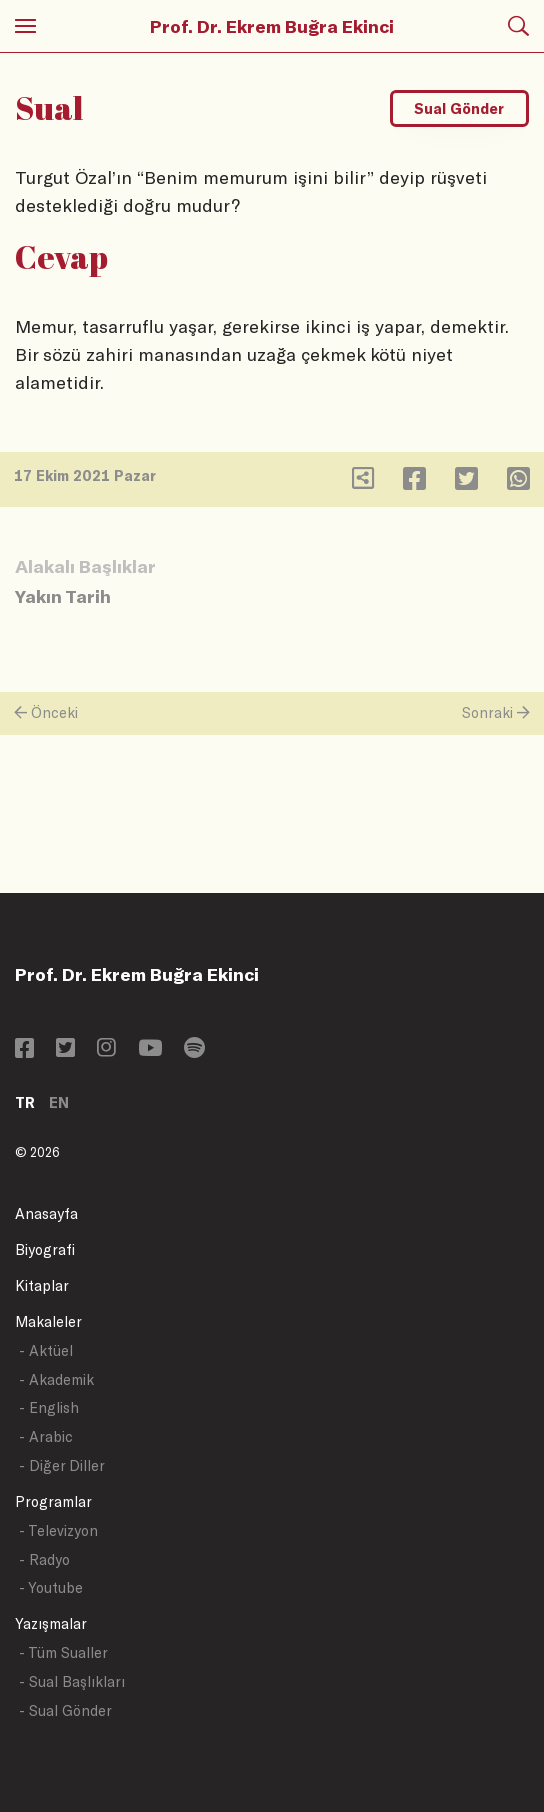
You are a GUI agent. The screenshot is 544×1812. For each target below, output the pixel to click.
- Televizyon (58, 1530)
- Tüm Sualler (63, 1652)
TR (25, 1102)
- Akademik (56, 1379)
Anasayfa (46, 1213)
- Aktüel (46, 1350)
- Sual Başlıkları (72, 1681)
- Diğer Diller (62, 1465)
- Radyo (44, 1559)
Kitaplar (42, 1285)
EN (59, 1102)
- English (49, 1407)
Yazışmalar (51, 1623)
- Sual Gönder (65, 1710)
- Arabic (46, 1436)
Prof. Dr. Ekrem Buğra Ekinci (272, 26)
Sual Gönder (459, 108)
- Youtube (51, 1587)
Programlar (53, 1501)
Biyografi (45, 1249)
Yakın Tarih (63, 596)
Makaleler (48, 1321)
